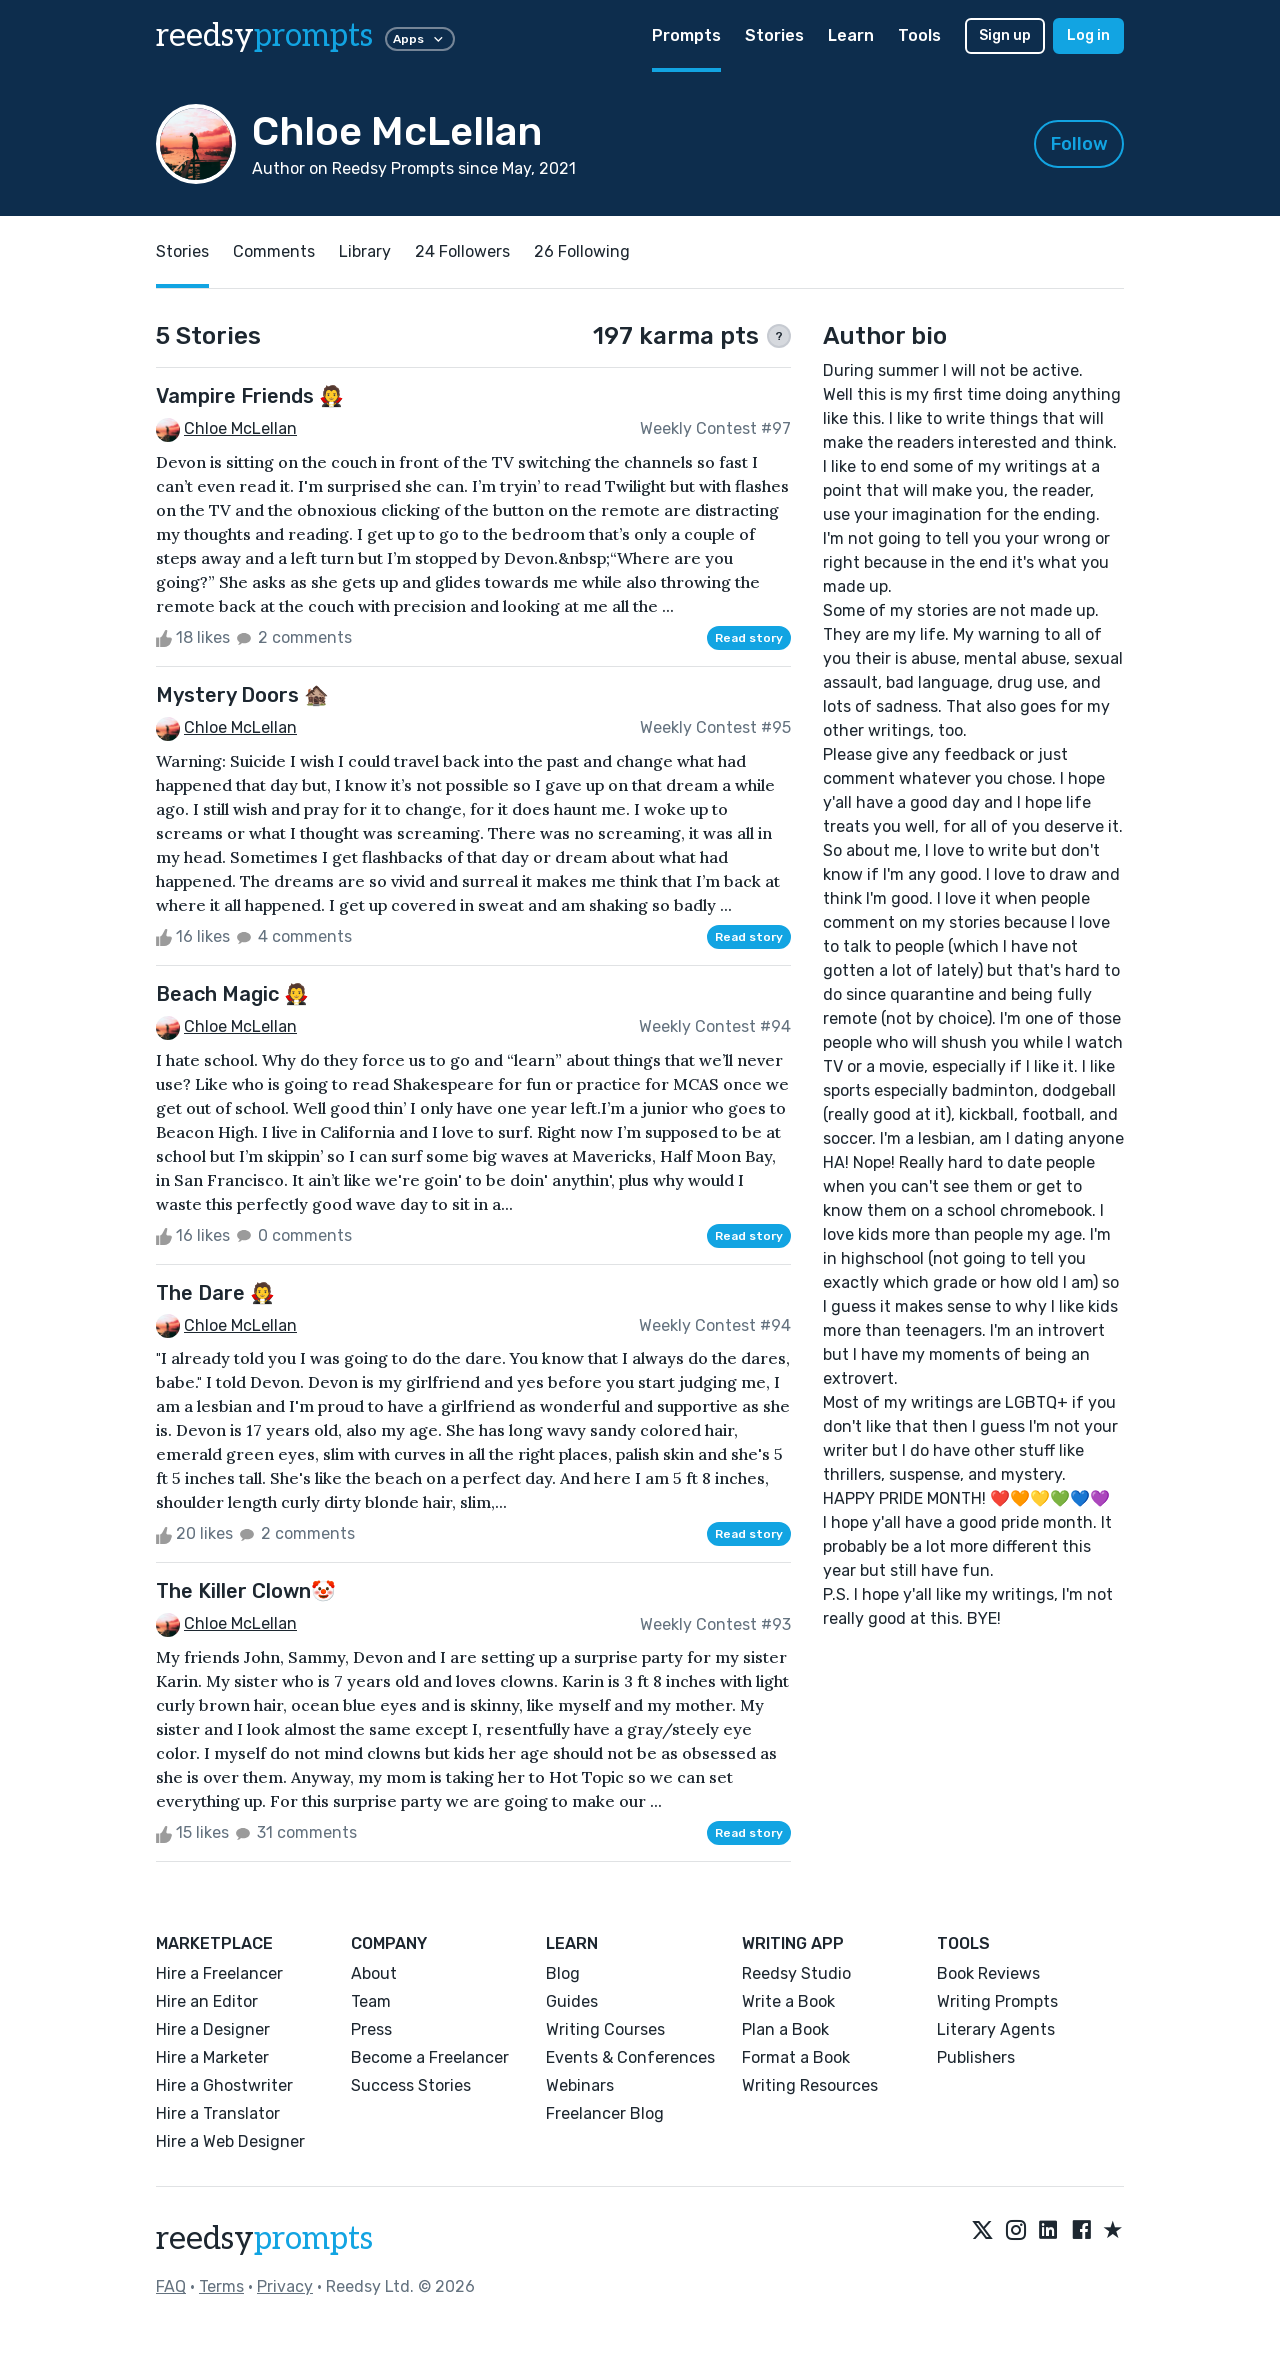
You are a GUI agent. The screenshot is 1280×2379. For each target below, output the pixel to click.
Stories (774, 35)
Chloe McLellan (240, 428)
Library (365, 251)
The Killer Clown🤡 (246, 1591)
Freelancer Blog (605, 2113)
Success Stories (411, 2085)
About (374, 1973)
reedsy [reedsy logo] (264, 36)
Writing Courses (605, 2029)
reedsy (264, 2239)
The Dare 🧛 (215, 1293)
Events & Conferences (630, 2057)
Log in (1088, 35)
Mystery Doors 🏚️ (242, 695)
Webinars (580, 2085)
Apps (420, 39)
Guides (572, 2001)
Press (371, 2029)
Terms (221, 2286)
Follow (1079, 144)
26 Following (582, 251)
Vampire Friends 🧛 (250, 396)
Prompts (686, 35)
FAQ (171, 2286)
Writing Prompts (997, 2001)
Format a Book (796, 2057)
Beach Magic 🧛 (232, 994)
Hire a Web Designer (230, 2141)
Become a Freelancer (430, 2057)
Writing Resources (810, 2085)
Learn (851, 35)
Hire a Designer (213, 2029)
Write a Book (788, 2001)
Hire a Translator (218, 2113)
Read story (749, 638)
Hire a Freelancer (219, 1973)
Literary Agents (996, 2029)
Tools (919, 35)
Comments (274, 251)
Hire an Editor (207, 2001)
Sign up (1005, 35)
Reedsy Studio (796, 1973)
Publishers (976, 2057)
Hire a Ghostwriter (224, 2085)
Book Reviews (988, 1973)
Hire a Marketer (212, 2057)
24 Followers (462, 251)
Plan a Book (785, 2029)
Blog (563, 1973)
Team (371, 2001)
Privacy (285, 2286)
